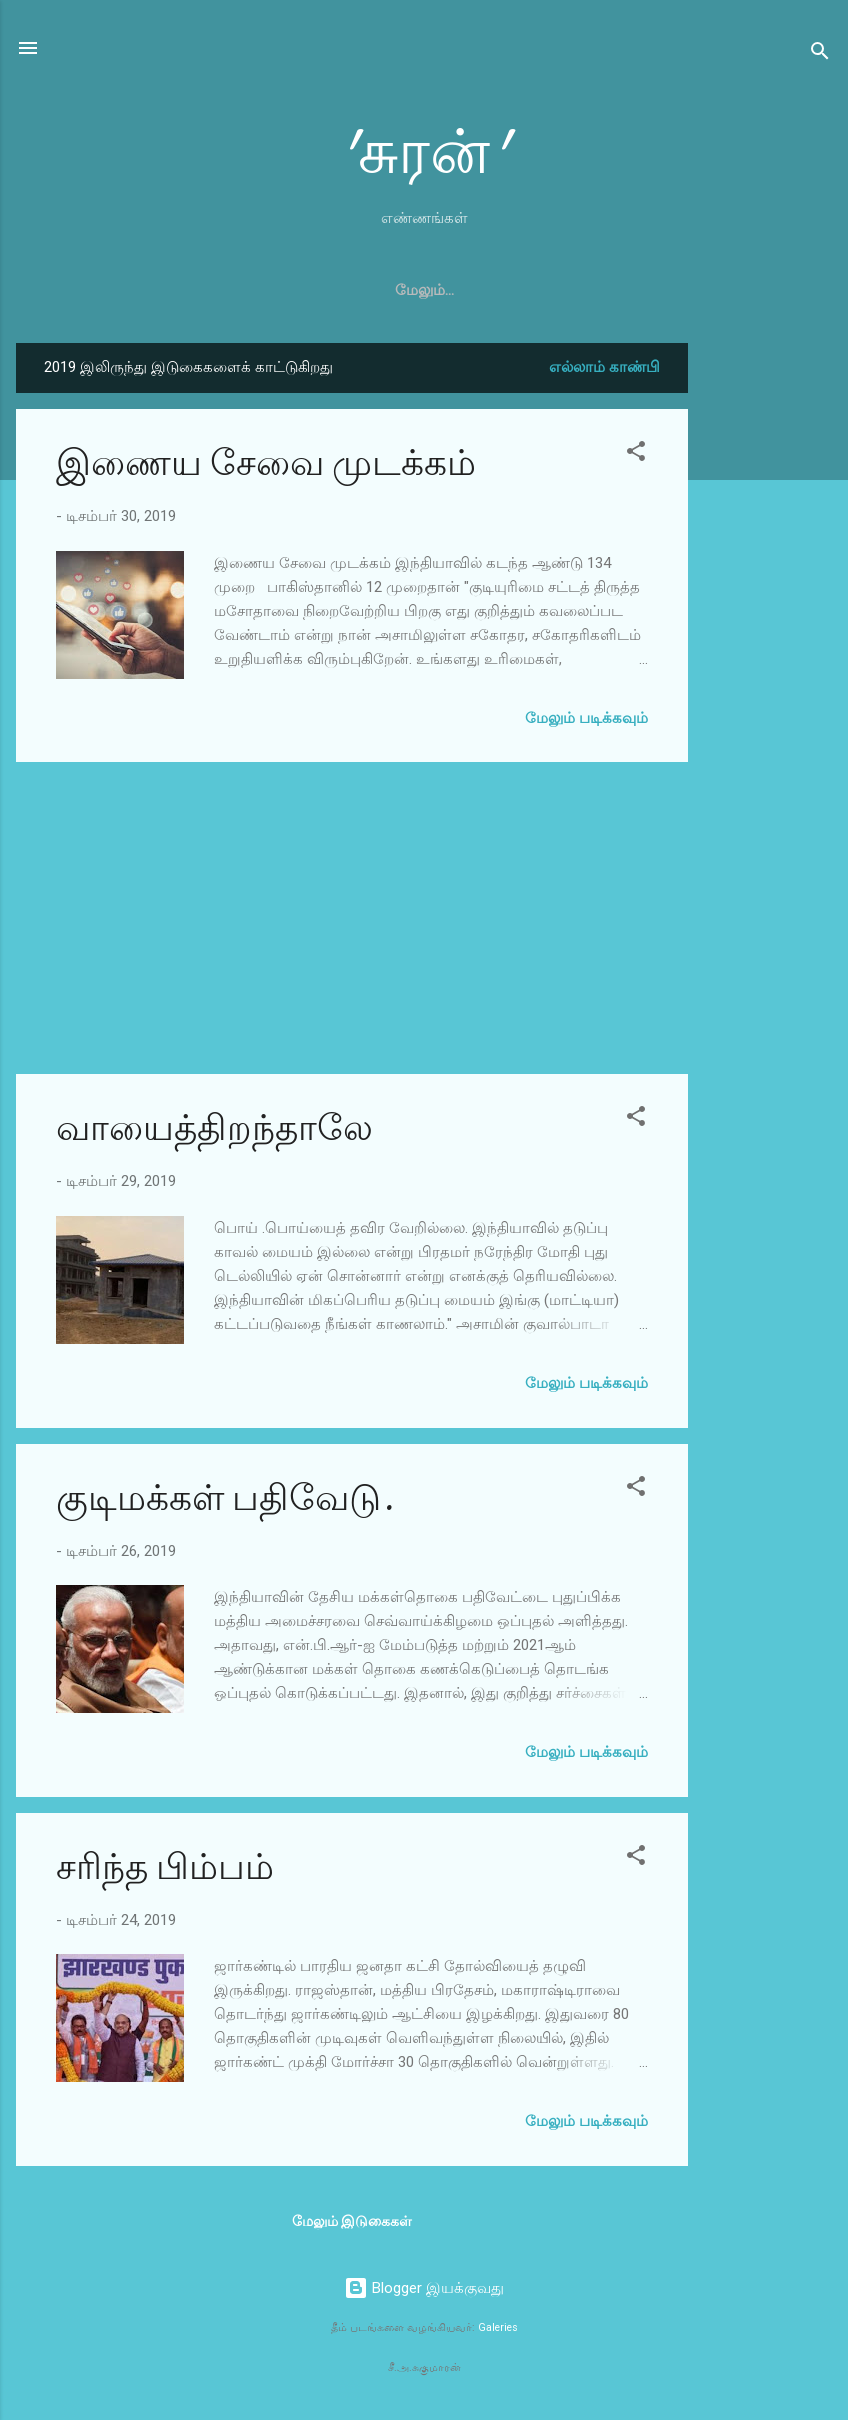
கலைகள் (376, 290)
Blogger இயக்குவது (424, 2288)
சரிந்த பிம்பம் (165, 1867)
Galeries (498, 2327)
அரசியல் (473, 290)
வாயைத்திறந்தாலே (214, 1128)
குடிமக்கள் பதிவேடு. (225, 1498)
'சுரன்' (424, 153)
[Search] (820, 54)
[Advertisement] (768, 643)
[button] (636, 454)
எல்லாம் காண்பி (604, 367)
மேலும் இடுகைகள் (352, 2221)
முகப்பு (285, 290)
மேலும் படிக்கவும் (586, 718)
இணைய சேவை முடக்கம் (266, 463)
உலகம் (564, 290)
